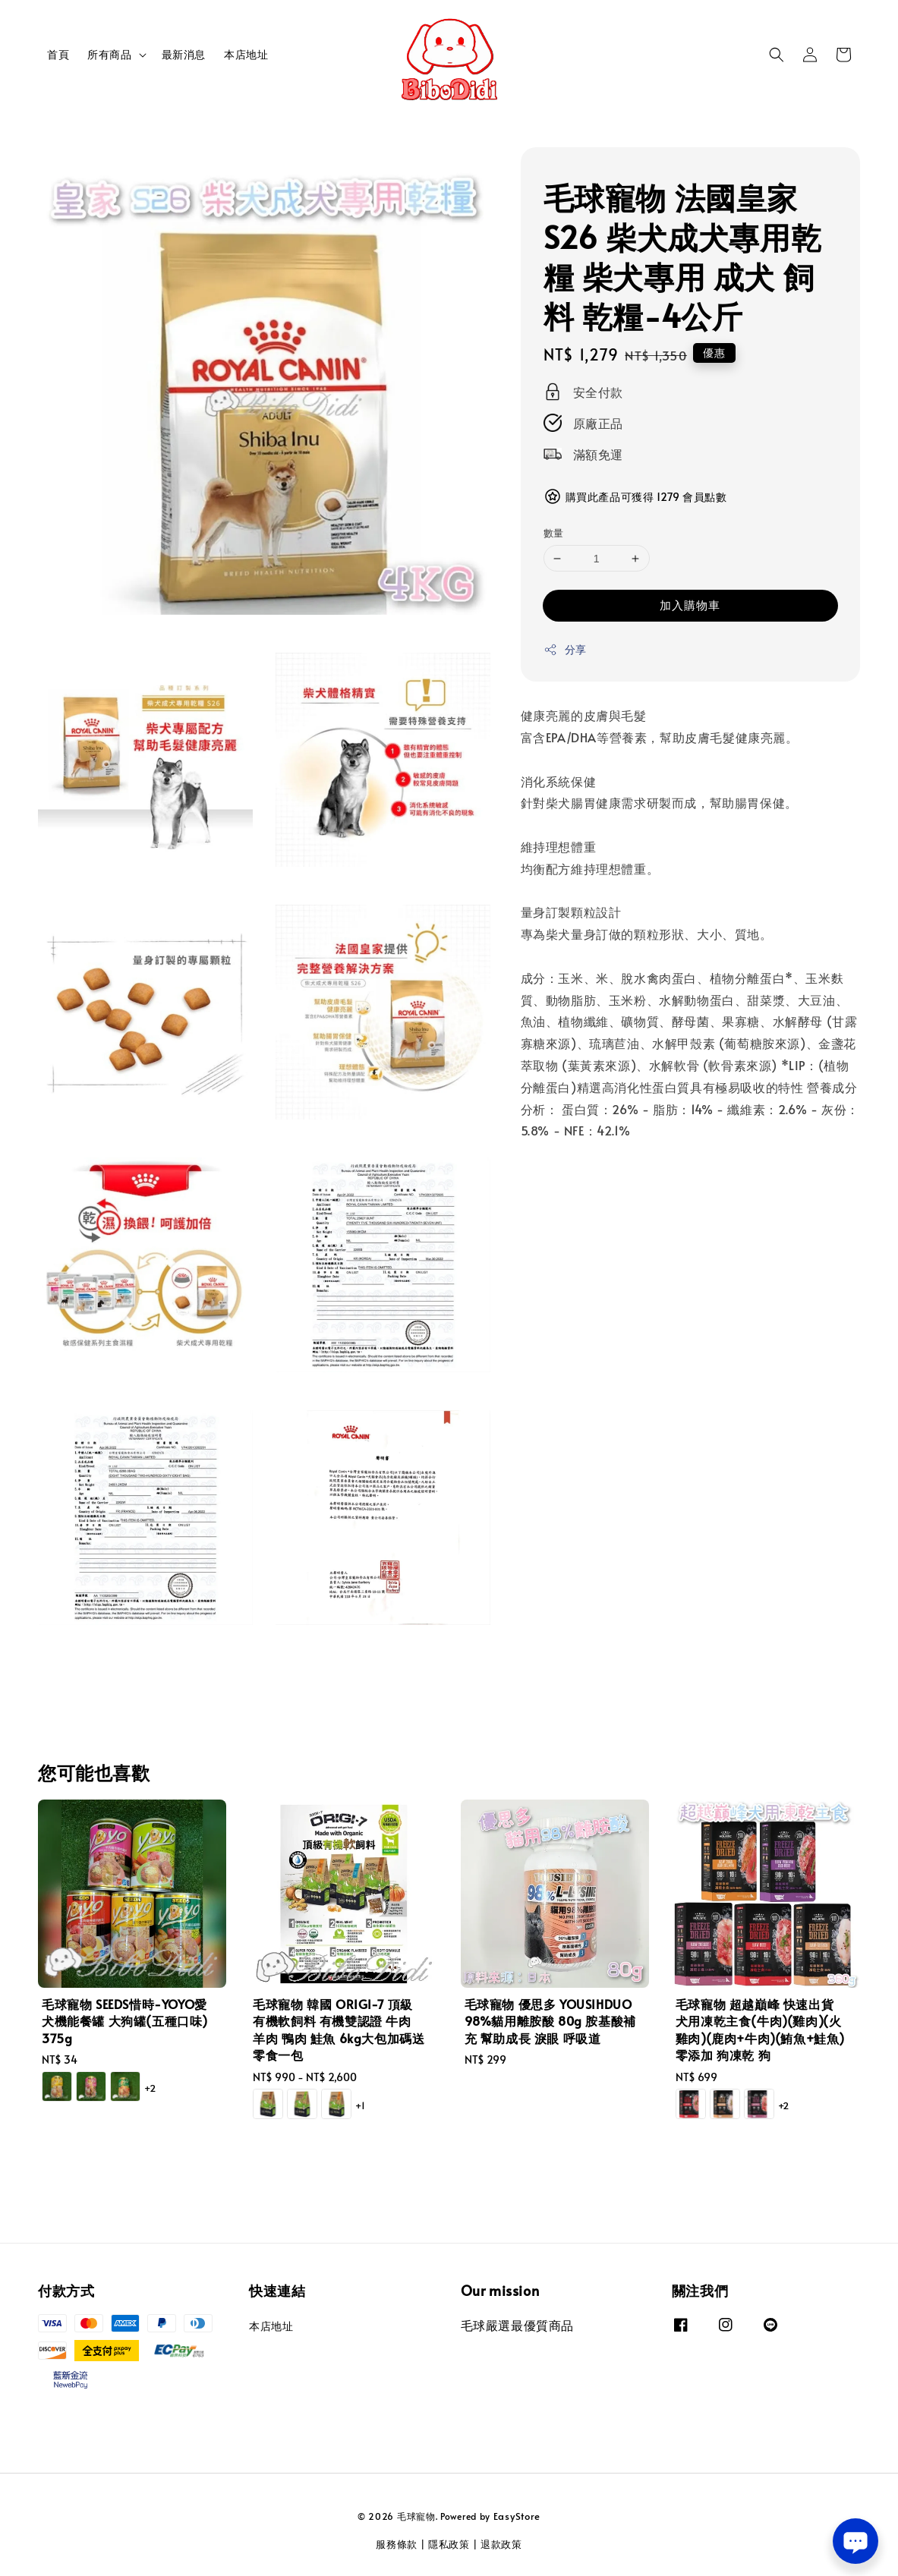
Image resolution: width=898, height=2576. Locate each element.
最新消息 (184, 54)
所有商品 (109, 54)
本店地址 (246, 54)
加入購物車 (690, 605)
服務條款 (396, 2544)
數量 (554, 533)
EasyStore (516, 2516)
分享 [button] (565, 649)
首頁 (58, 54)
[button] (776, 54)
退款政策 (501, 2544)
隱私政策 (449, 2544)
